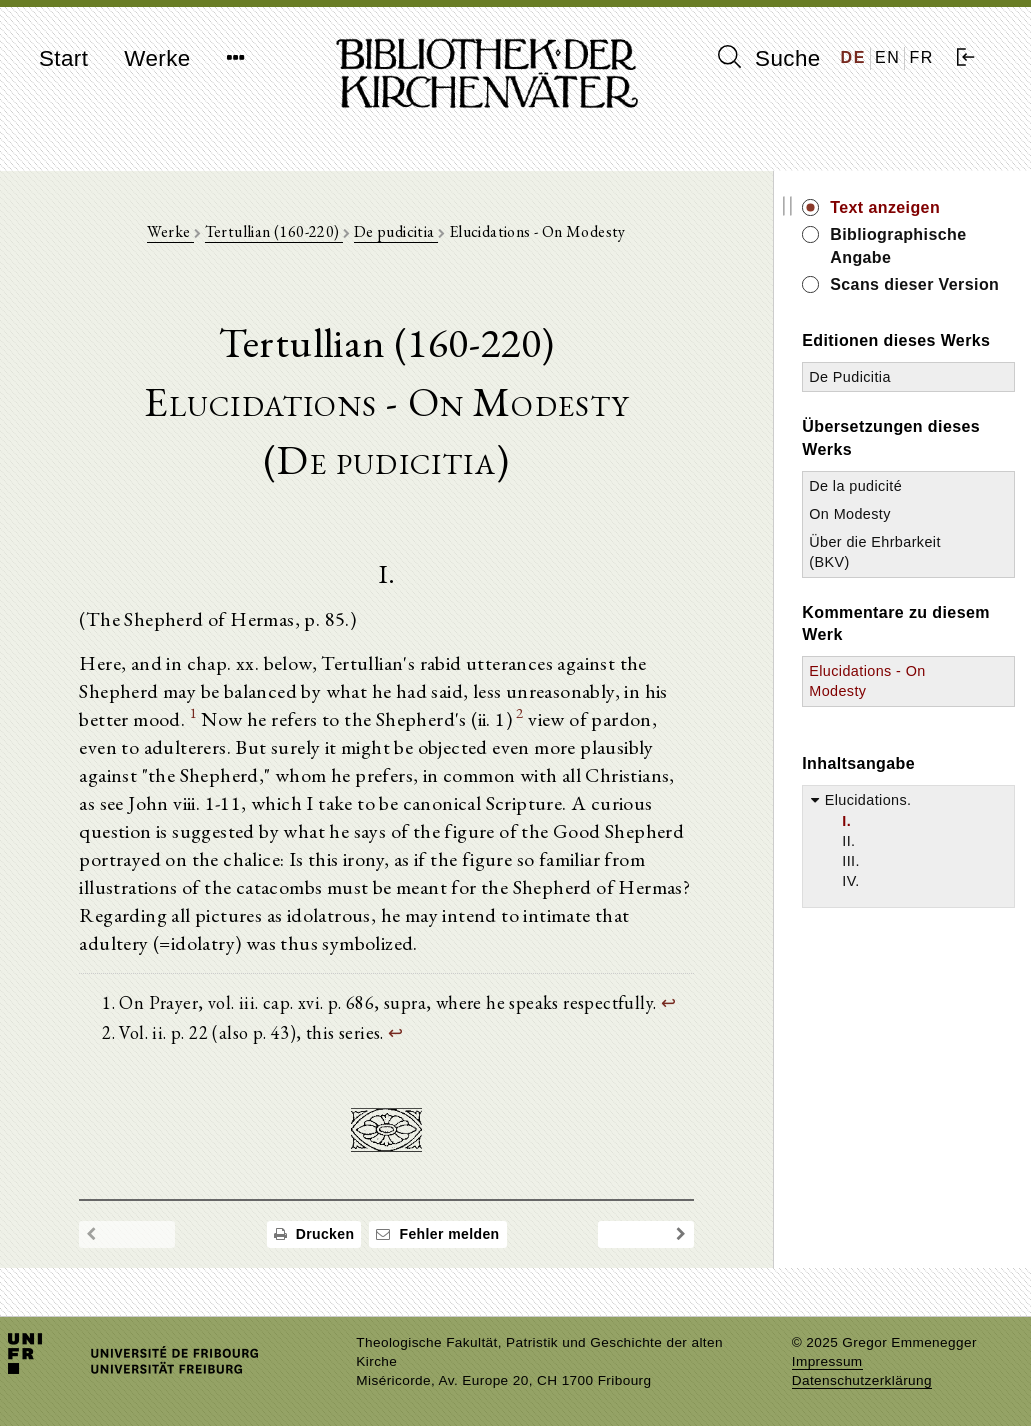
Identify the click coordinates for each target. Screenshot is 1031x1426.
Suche (769, 58)
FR (921, 57)
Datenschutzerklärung (862, 1380)
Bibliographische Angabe (898, 245)
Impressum (827, 1361)
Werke (157, 58)
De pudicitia (396, 231)
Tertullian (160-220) (274, 231)
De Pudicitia (850, 377)
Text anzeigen (885, 207)
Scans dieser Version (914, 284)
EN (887, 57)
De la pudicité (855, 486)
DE (853, 57)
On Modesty (850, 514)
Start (63, 58)
